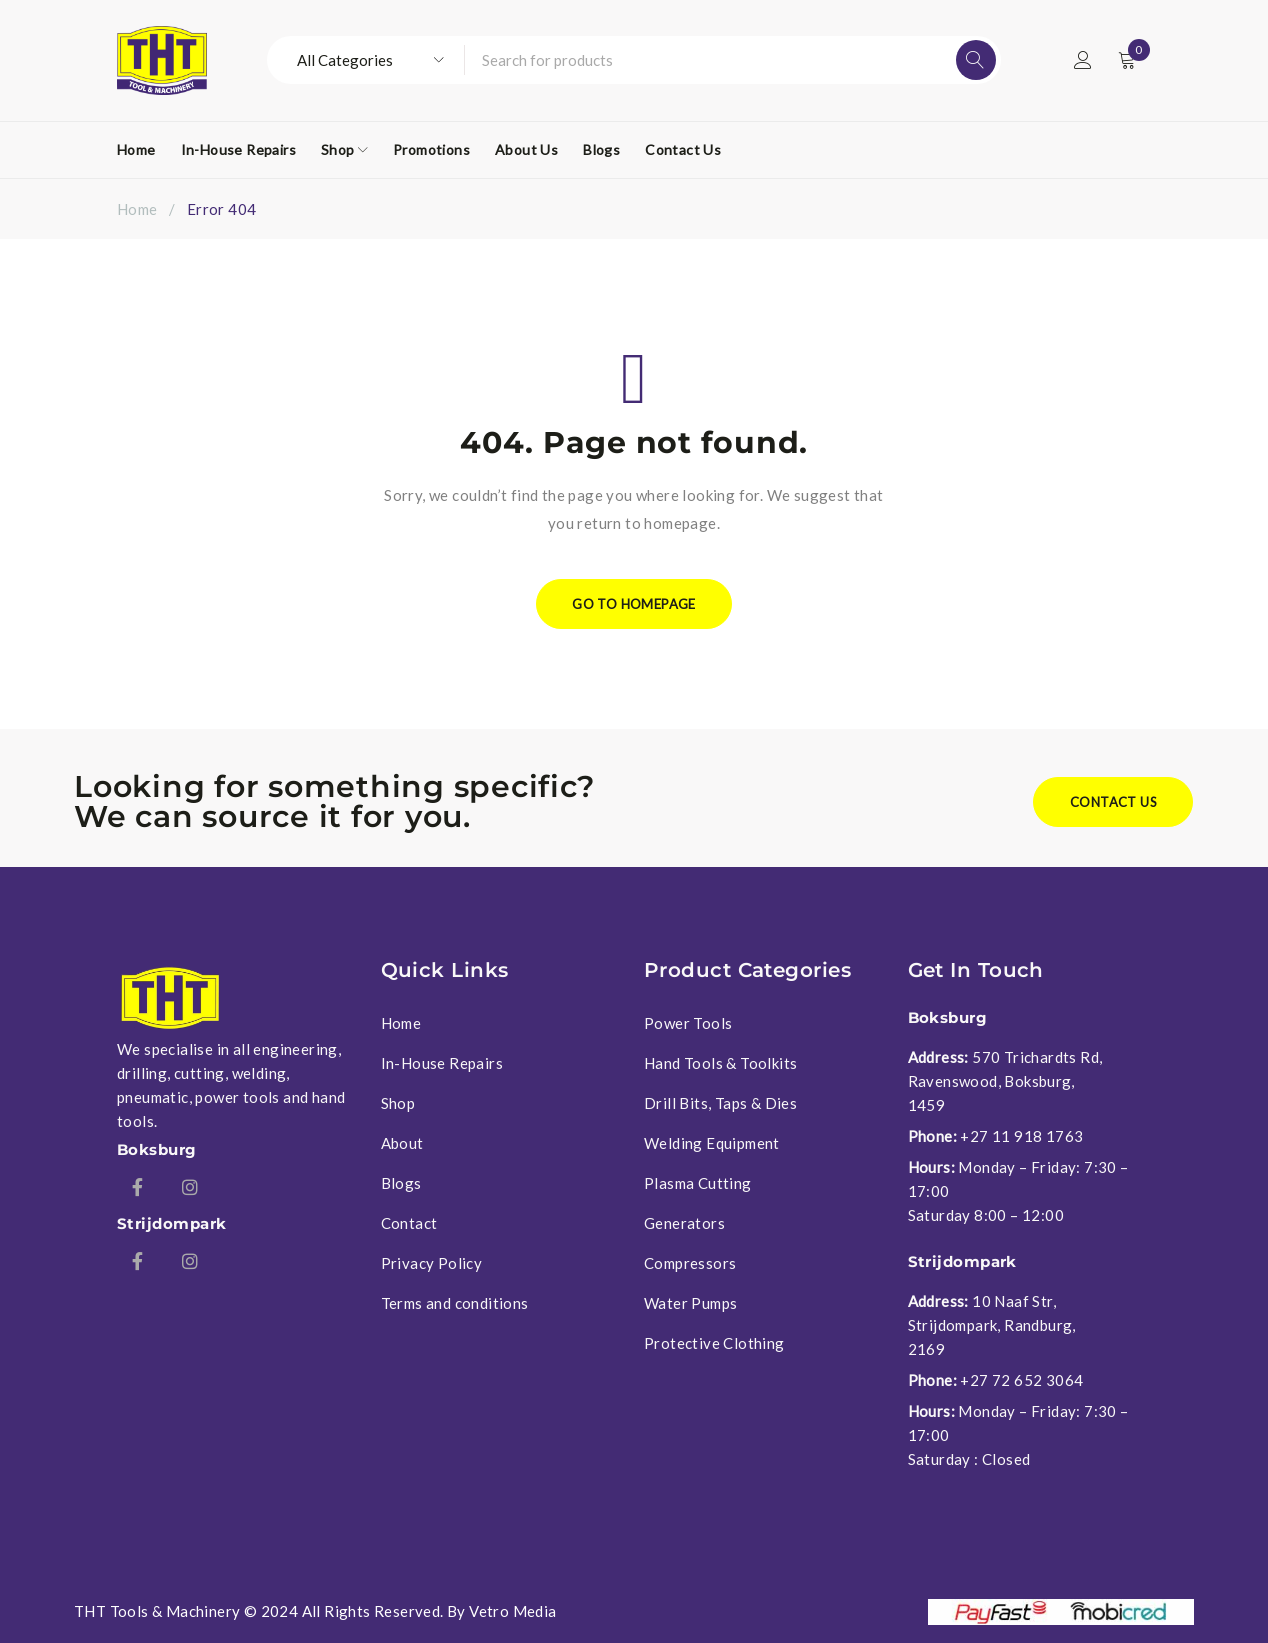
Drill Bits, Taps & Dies (720, 1103)
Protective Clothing (714, 1343)
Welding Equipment (712, 1143)
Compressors (690, 1263)
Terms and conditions (455, 1303)
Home (137, 209)
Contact (409, 1223)
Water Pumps (690, 1303)
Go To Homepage (634, 604)
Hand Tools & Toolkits (720, 1063)
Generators (684, 1223)
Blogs (401, 1183)
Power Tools (688, 1023)
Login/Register (1083, 60)
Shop (398, 1103)
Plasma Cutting (698, 1183)
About (402, 1143)
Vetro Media (512, 1611)
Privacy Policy (432, 1263)
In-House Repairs (442, 1063)
